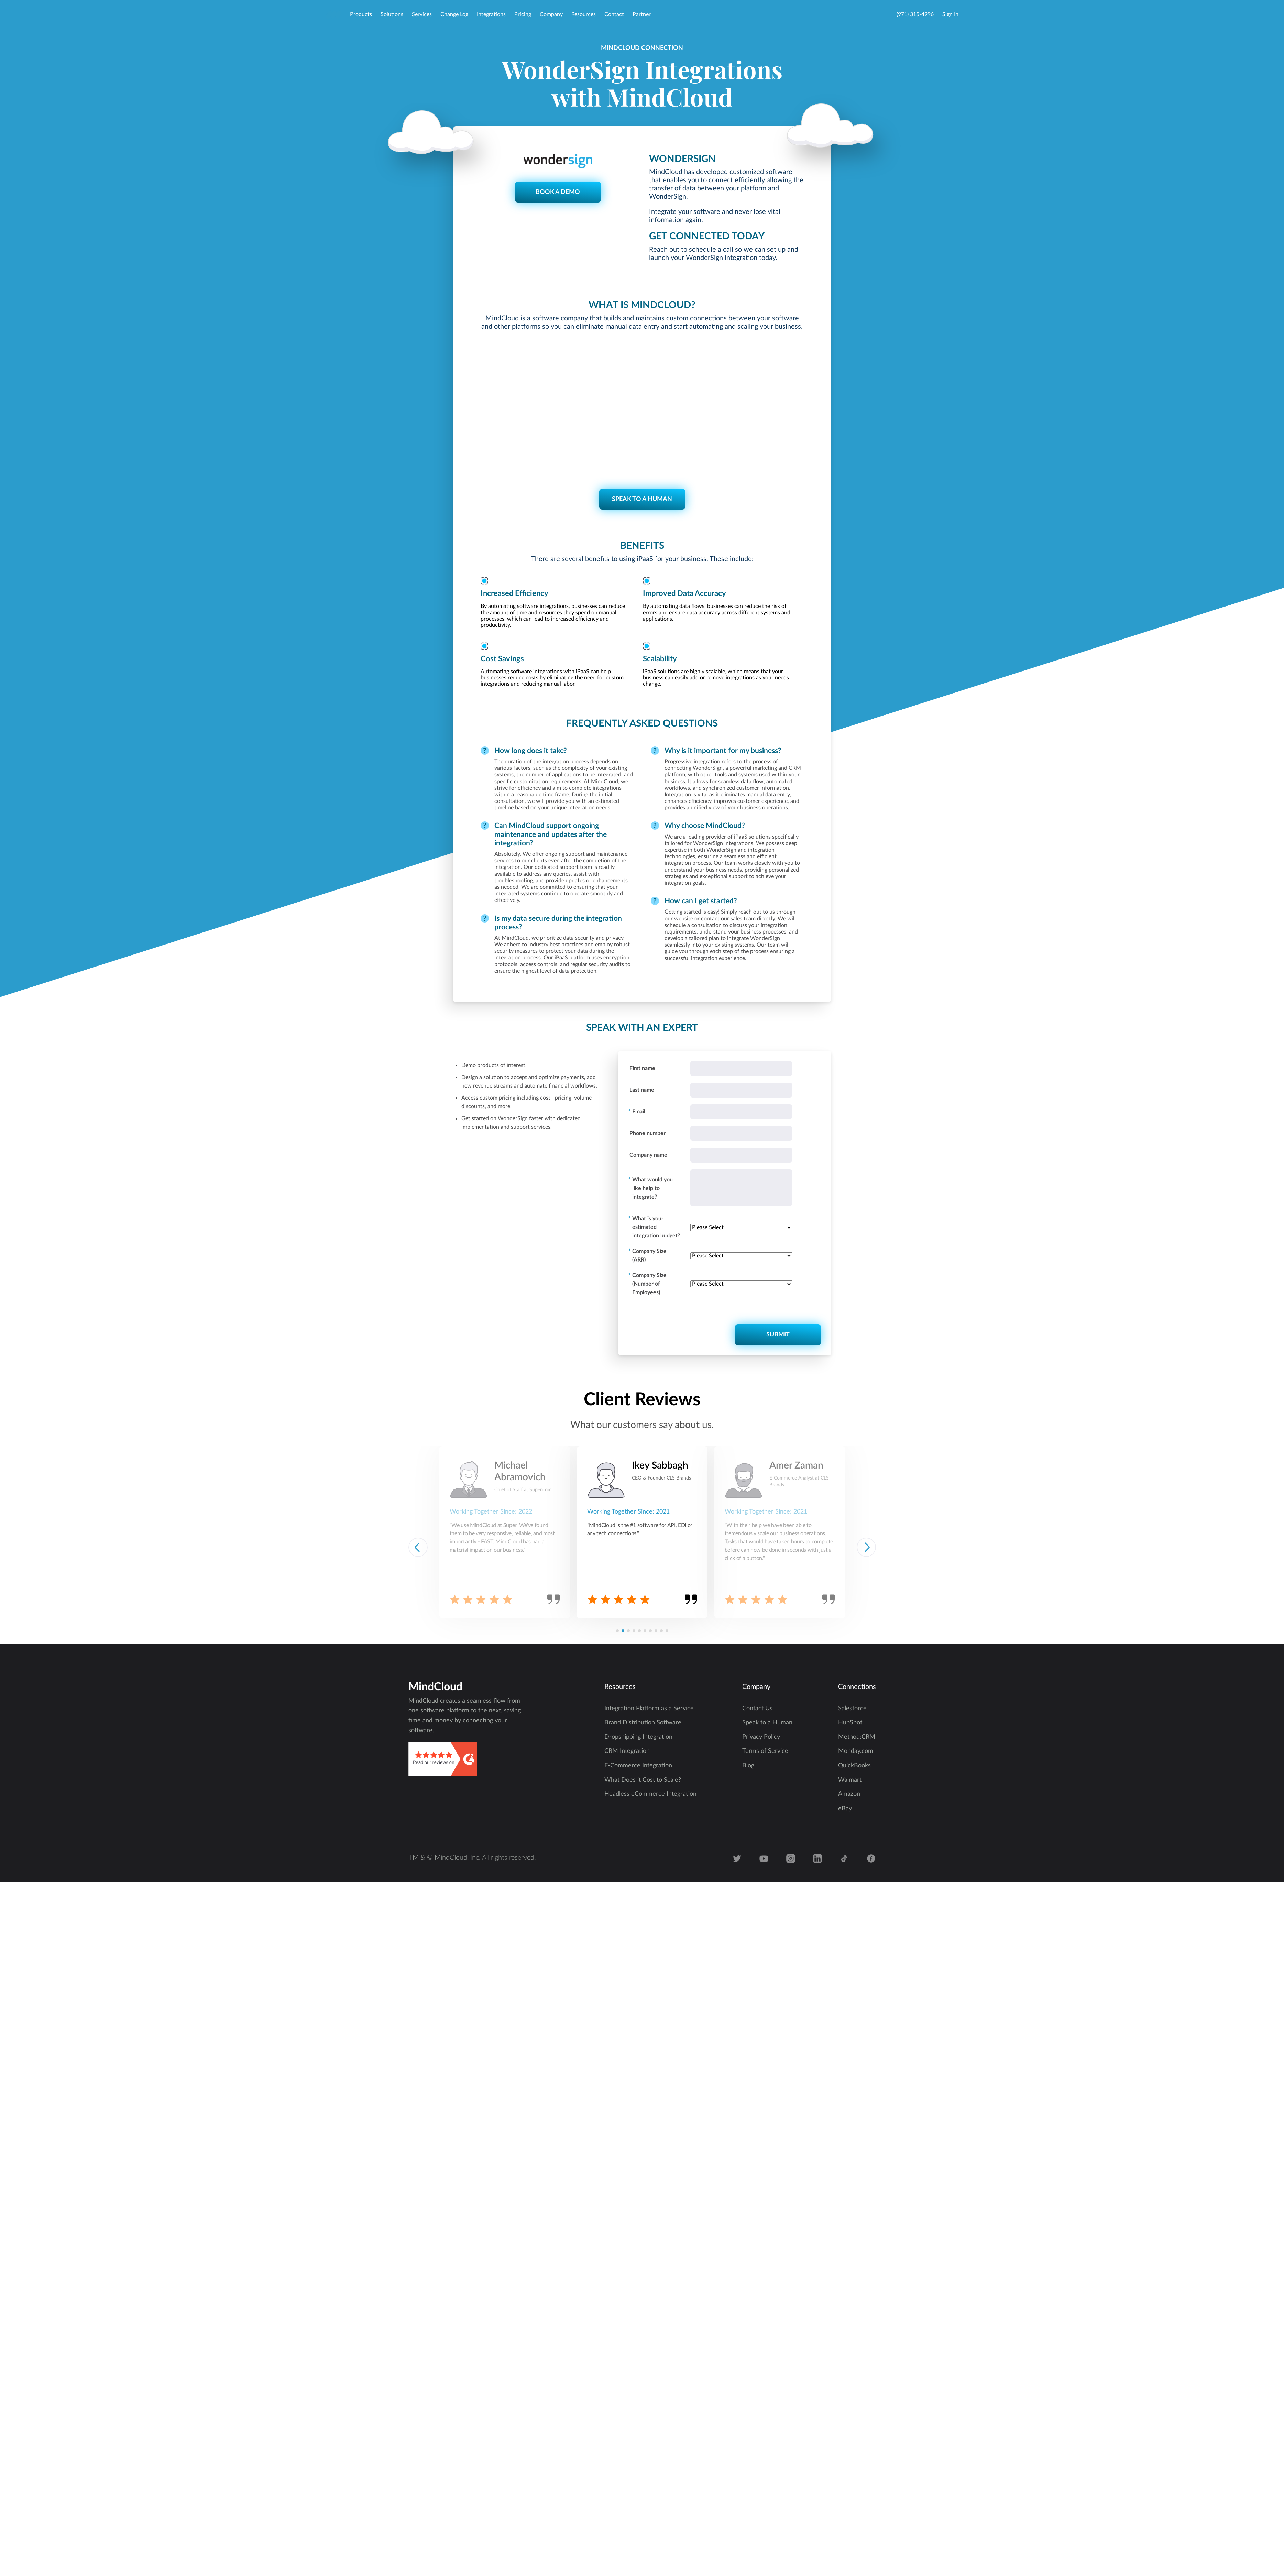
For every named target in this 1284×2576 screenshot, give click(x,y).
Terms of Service (765, 1751)
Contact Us (757, 1708)
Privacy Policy (761, 1737)
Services (422, 14)
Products (361, 14)
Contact (614, 14)
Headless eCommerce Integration (650, 1794)
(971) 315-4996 (915, 14)
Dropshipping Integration (638, 1737)
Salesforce (852, 1708)
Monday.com (855, 1751)
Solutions (392, 14)
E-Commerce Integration (638, 1765)
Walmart (850, 1780)
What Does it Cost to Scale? (642, 1780)
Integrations (491, 14)
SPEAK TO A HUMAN (642, 499)
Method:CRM (856, 1737)
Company (551, 14)
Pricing (522, 14)
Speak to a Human (767, 1723)
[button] (617, 1630)
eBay (845, 1808)
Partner (642, 14)
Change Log (454, 14)
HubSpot (850, 1723)
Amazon (849, 1794)
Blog (748, 1765)
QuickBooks (854, 1765)
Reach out (664, 249)
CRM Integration (627, 1751)
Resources (583, 14)
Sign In (950, 14)
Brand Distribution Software (642, 1723)
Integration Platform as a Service (649, 1708)
